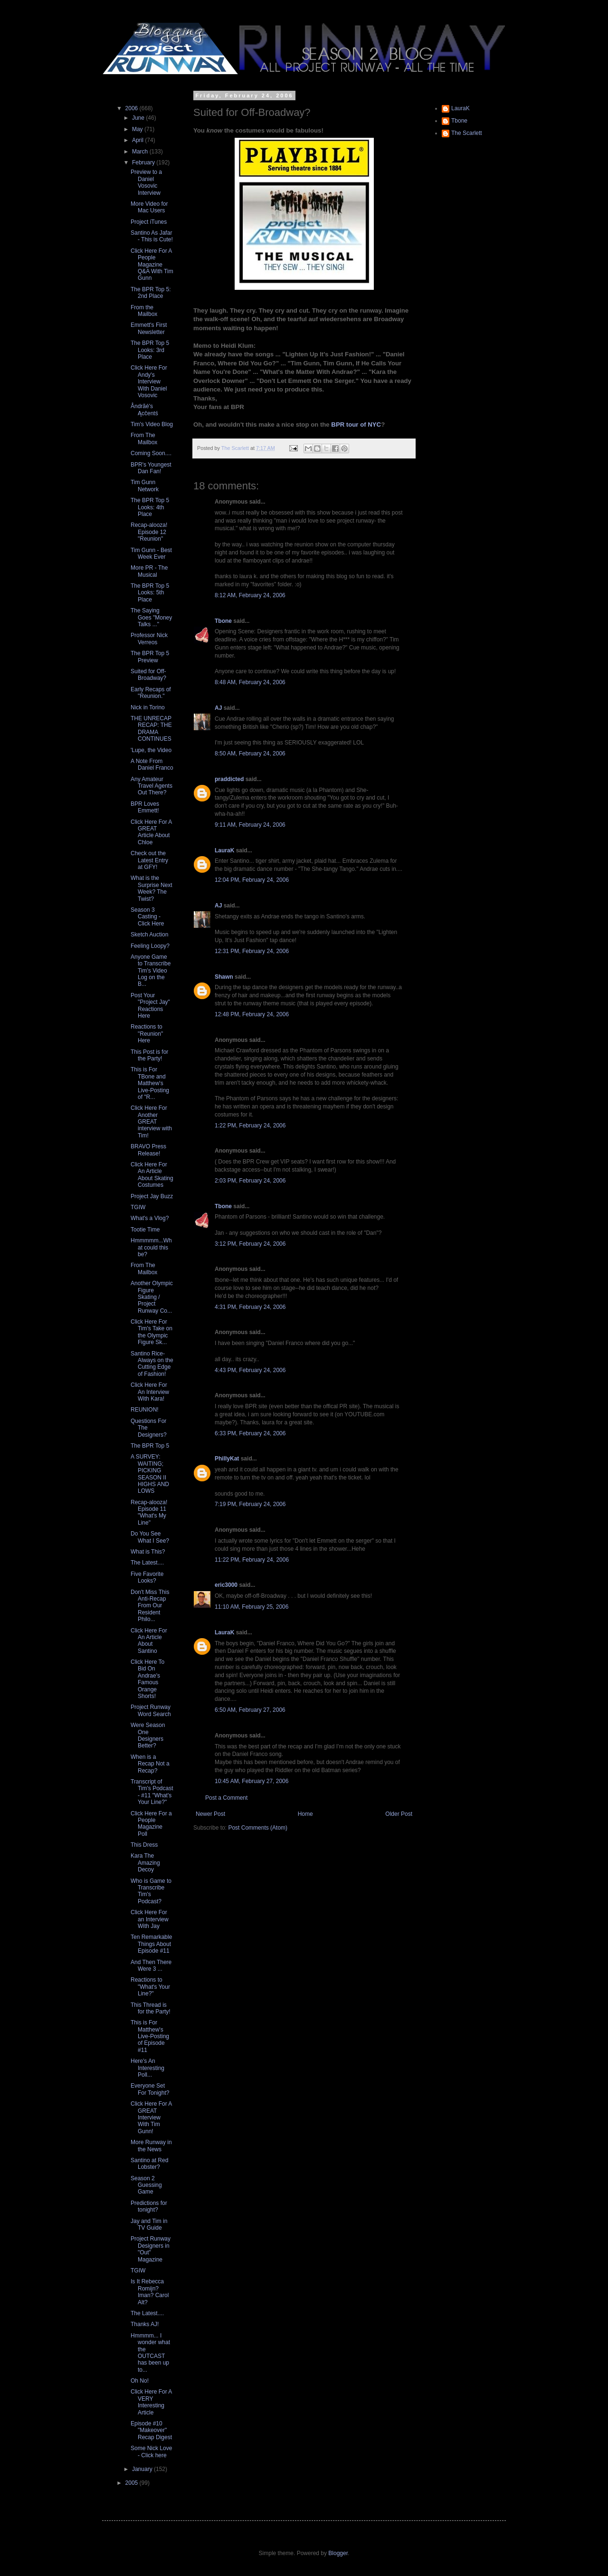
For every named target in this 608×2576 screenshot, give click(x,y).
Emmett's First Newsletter (149, 328)
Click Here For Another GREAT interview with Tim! (151, 1122)
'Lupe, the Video (151, 750)
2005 (132, 2483)
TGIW (138, 1207)
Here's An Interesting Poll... (147, 2068)
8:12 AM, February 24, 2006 (250, 595)
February (144, 162)
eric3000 (226, 1585)
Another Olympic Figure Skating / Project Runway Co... (152, 1297)
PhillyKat (227, 1458)
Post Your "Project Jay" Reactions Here (150, 1005)
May (138, 129)
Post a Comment (226, 1797)
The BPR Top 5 (150, 1445)
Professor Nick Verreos (149, 638)
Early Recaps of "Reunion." (151, 692)
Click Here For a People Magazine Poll (151, 1823)
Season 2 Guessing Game (146, 2185)
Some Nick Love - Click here (151, 2451)
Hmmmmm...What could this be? (151, 1247)
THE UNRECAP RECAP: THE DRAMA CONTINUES (151, 728)
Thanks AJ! (145, 2324)
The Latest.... (147, 1562)
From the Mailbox (144, 310)
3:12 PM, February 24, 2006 (250, 1243)
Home (305, 1814)
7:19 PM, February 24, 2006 (250, 1504)
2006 (132, 108)
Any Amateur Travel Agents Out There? (151, 786)
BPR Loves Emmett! (145, 807)
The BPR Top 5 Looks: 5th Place (150, 592)
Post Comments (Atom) (257, 1827)
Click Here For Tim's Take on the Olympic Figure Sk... (151, 1331)
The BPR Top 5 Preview (150, 656)
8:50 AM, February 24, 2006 (250, 753)
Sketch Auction (149, 934)
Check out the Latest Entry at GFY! (149, 860)
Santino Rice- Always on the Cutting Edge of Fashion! (152, 1363)
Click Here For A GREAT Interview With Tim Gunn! (151, 2117)
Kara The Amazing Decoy (145, 1862)
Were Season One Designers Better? (148, 1735)
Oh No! (140, 2380)
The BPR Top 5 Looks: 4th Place (150, 507)
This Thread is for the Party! (151, 2008)
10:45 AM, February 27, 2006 (251, 1781)
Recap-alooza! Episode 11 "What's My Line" (149, 1512)
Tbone (223, 621)
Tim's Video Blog (152, 424)
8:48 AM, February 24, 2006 (250, 682)
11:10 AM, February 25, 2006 (251, 1606)
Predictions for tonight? (149, 2206)
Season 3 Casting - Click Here (147, 916)
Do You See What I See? (150, 1537)
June (139, 117)
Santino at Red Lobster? (149, 2163)
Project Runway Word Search (151, 1710)
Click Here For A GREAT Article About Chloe (151, 832)
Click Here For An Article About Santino (149, 1640)
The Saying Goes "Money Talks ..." (151, 617)
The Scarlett (466, 133)
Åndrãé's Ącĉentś (144, 409)
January (143, 2469)
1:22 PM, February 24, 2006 (250, 1125)
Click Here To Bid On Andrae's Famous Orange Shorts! (147, 1679)
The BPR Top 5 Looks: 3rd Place (150, 350)
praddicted (229, 779)
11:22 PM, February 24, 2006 (252, 1559)
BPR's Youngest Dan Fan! (151, 468)
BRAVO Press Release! (148, 1149)
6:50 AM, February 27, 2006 (250, 1710)
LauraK (224, 850)
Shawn (224, 976)
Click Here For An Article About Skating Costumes (152, 1174)
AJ (218, 708)
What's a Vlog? (150, 1218)
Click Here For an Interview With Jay (150, 1919)
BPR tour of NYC (356, 424)
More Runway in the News (151, 2145)
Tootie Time (145, 1229)
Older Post (398, 1814)
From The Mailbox (144, 438)
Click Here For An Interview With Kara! (150, 1392)
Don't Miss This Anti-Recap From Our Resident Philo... (150, 1606)
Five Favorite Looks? (147, 1577)
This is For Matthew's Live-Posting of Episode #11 (150, 2036)
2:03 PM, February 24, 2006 (250, 1180)
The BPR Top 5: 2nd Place (151, 292)
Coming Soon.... (151, 453)
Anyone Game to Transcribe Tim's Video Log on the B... (151, 971)
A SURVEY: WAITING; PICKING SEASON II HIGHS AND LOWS (150, 1473)
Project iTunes (149, 222)
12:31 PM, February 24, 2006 (252, 951)
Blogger (338, 2553)
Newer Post (210, 1814)
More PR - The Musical (149, 571)
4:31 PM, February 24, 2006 (250, 1307)
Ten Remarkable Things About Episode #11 (151, 1944)
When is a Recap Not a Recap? (150, 1764)
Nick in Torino (148, 707)
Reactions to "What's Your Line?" (150, 1986)
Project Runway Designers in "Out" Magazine (151, 2248)
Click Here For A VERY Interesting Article (151, 2401)
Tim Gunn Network (145, 485)
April (138, 140)
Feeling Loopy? (150, 946)
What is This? (148, 1551)
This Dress (144, 1844)
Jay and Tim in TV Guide (149, 2224)
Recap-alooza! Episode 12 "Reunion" (149, 532)
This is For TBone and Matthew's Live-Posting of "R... (150, 1083)
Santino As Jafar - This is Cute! (152, 236)
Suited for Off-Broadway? (148, 674)
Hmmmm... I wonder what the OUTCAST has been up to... (150, 2352)
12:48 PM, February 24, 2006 (252, 1014)
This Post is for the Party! (149, 1055)
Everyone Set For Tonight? (150, 2089)
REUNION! (145, 1409)
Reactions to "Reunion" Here (147, 1033)
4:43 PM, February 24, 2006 (250, 1370)
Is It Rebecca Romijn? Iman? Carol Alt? (150, 2291)
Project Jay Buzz (152, 1196)
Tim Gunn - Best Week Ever (151, 553)
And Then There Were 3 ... (151, 1965)
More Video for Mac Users (149, 207)
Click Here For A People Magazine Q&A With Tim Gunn (152, 265)
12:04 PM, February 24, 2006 (252, 880)
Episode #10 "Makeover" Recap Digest (151, 2430)
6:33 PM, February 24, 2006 (250, 1433)
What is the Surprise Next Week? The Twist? (151, 888)
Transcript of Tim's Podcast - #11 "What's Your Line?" (152, 1791)
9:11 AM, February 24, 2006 (250, 824)
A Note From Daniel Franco (152, 764)
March (141, 151)
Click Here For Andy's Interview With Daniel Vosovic (149, 381)
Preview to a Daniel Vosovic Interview (146, 182)
